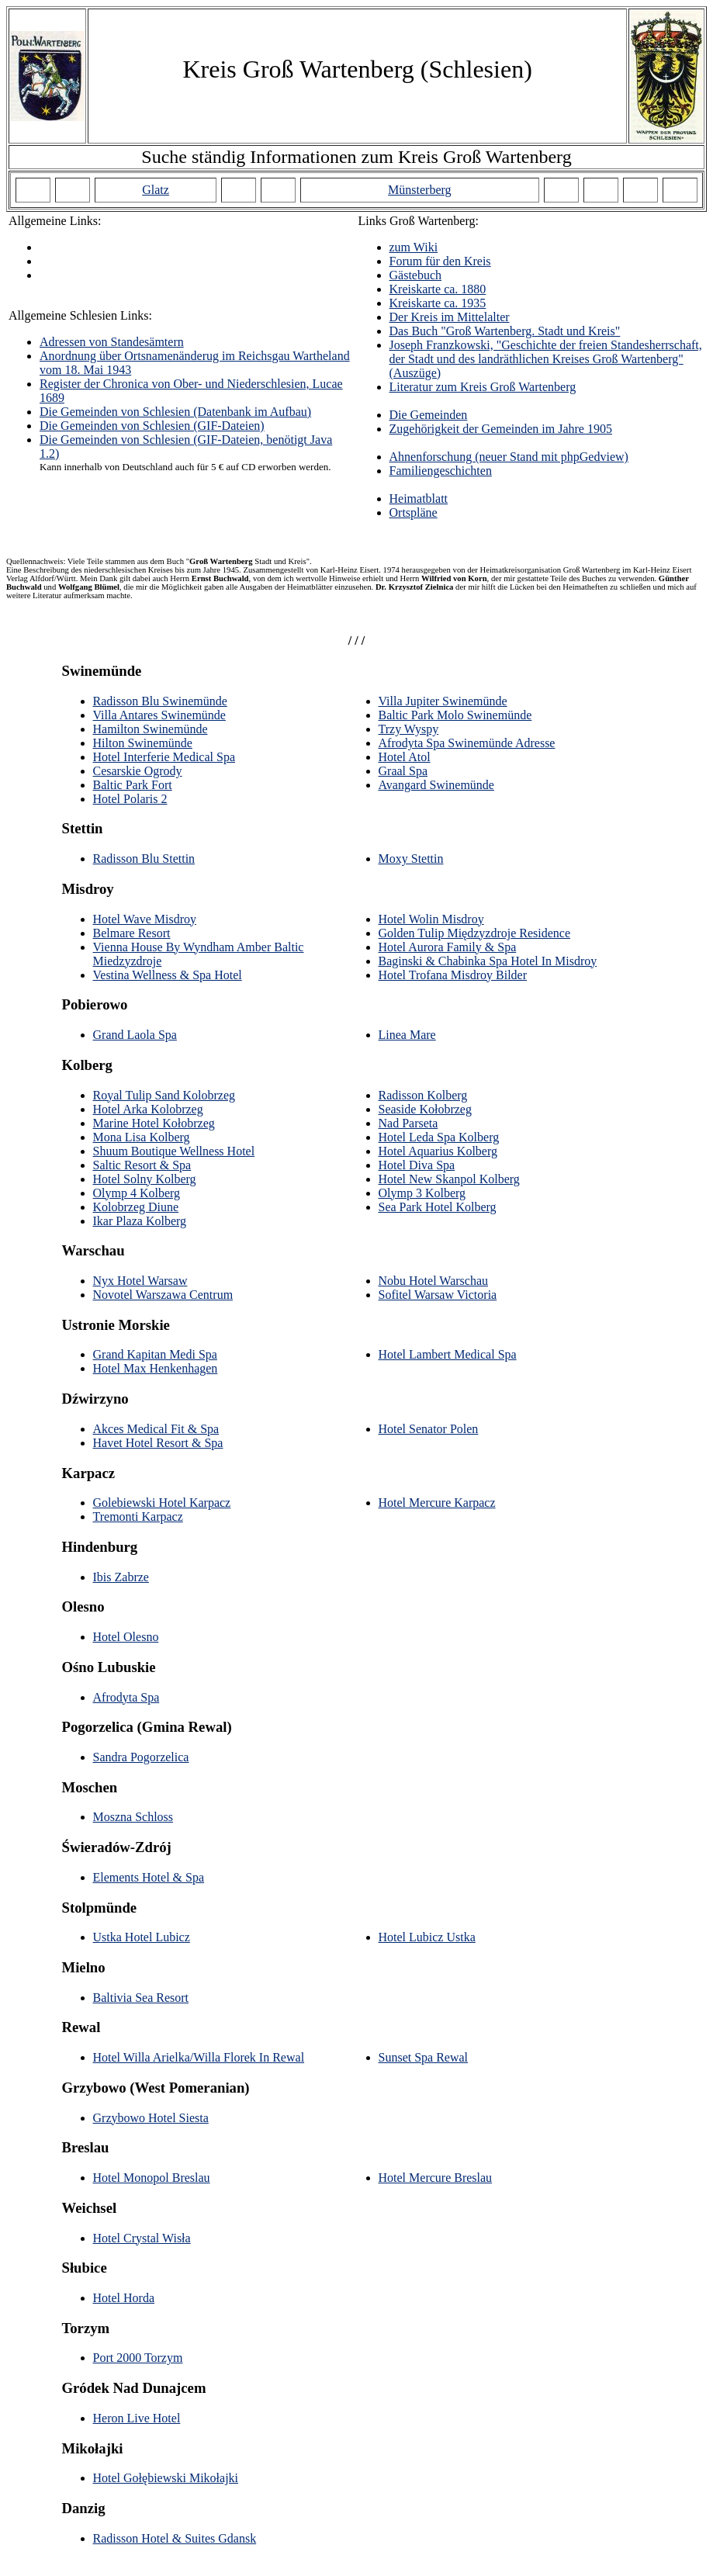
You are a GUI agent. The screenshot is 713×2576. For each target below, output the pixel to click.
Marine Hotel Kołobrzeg (154, 1123)
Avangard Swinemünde (436, 784)
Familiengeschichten (440, 470)
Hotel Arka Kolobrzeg (148, 1109)
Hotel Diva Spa (417, 1165)
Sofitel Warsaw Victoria (438, 1294)
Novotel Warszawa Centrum (163, 1294)
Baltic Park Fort (132, 784)
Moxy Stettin (411, 858)
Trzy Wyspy (409, 729)
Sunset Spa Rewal (424, 2057)
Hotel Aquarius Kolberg (438, 1151)
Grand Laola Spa (135, 1034)
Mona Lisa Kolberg (141, 1137)
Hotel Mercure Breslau (436, 2177)
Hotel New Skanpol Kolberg (449, 1179)
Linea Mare (407, 1034)
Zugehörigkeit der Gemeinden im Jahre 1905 (500, 428)
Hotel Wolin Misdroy (431, 919)
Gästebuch (415, 275)
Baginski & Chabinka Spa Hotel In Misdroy (488, 961)
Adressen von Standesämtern (112, 341)
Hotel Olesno (126, 1636)
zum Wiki (413, 247)
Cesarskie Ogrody (137, 770)
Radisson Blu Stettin (144, 858)
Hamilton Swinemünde (150, 729)
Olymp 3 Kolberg (422, 1193)
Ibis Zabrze (121, 1577)
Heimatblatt (418, 498)
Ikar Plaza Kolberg (140, 1220)
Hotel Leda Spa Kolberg (439, 1137)
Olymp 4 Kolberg (137, 1193)
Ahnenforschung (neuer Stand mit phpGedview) (508, 456)
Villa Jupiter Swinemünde (443, 701)
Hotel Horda (124, 2297)
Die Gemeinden (428, 414)
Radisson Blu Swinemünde (160, 701)
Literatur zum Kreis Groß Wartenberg (482, 386)
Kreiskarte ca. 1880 (437, 289)
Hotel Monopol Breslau (151, 2177)
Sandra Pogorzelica (141, 1757)
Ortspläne (413, 512)
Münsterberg (419, 189)
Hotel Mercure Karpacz (437, 1502)
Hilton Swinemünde (142, 743)
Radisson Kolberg (423, 1095)
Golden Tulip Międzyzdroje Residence (475, 933)
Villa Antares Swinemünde (159, 715)
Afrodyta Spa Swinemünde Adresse (467, 743)
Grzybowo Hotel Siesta (151, 2117)
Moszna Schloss (133, 1816)
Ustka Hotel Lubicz (141, 1937)
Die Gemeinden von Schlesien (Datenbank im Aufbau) (175, 411)
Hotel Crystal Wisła (142, 2238)
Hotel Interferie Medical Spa (164, 756)
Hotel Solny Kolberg (144, 1179)
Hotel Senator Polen (429, 1428)
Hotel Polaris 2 (130, 798)
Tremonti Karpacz (138, 1516)
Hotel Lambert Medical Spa (448, 1354)
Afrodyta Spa (126, 1697)
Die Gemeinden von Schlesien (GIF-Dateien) (152, 425)
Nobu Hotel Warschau (434, 1280)
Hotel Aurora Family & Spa (448, 947)
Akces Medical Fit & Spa (156, 1428)
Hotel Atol (405, 756)
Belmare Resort (132, 933)
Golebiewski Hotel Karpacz (162, 1502)
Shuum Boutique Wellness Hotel (174, 1151)
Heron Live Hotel (137, 2418)
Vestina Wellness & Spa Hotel (167, 975)
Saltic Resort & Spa (142, 1165)
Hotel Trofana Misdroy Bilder (453, 975)
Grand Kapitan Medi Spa (155, 1354)
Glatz (155, 189)
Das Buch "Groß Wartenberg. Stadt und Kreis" (505, 331)
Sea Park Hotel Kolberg (438, 1207)
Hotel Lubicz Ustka (427, 1937)
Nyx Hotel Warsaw (140, 1280)
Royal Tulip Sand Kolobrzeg (164, 1095)
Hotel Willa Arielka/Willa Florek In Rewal (199, 2057)
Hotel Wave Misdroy (145, 919)
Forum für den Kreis (440, 261)
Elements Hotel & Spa (149, 1877)
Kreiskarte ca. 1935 (437, 303)
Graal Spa (403, 770)
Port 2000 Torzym (138, 2357)
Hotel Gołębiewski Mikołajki (166, 2477)
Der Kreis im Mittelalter (449, 317)
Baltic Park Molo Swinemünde (455, 715)
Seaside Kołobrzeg (425, 1109)
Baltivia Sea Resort (141, 1997)
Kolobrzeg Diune (136, 1207)
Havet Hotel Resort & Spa (158, 1442)
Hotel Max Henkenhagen (155, 1368)
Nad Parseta (408, 1123)
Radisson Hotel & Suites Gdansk (175, 2538)
